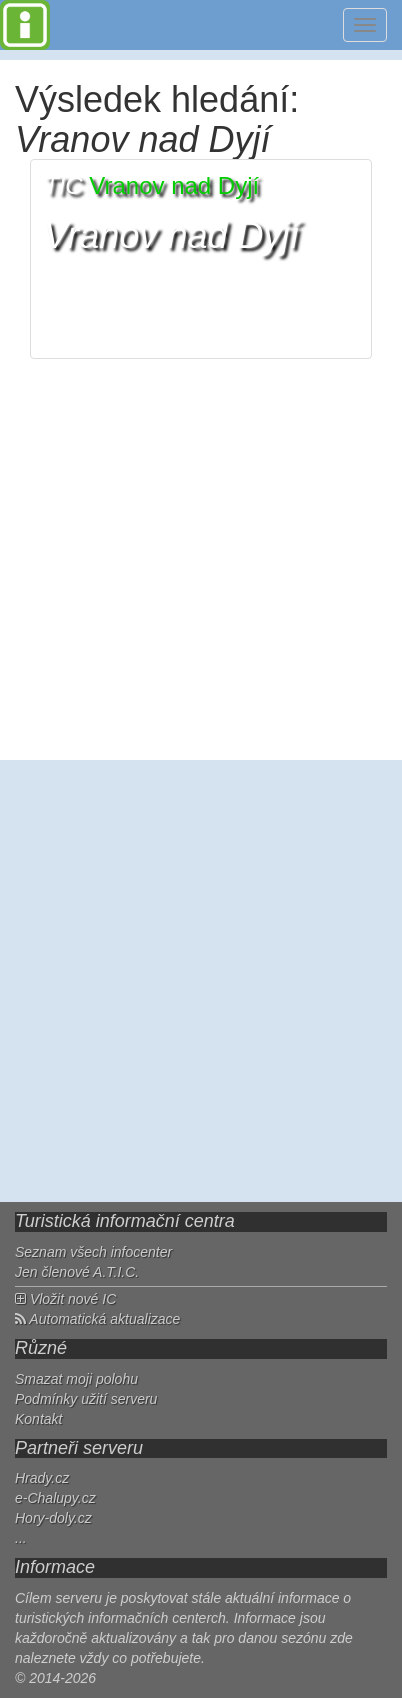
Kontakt (38, 1419)
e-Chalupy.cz (55, 1498)
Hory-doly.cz (53, 1518)
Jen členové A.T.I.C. (77, 1272)
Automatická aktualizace (97, 1319)
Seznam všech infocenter (93, 1252)
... (21, 1538)
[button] (201, 259)
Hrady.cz (42, 1478)
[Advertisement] (201, 981)
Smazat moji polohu (76, 1379)
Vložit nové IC (65, 1299)
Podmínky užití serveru (86, 1399)
